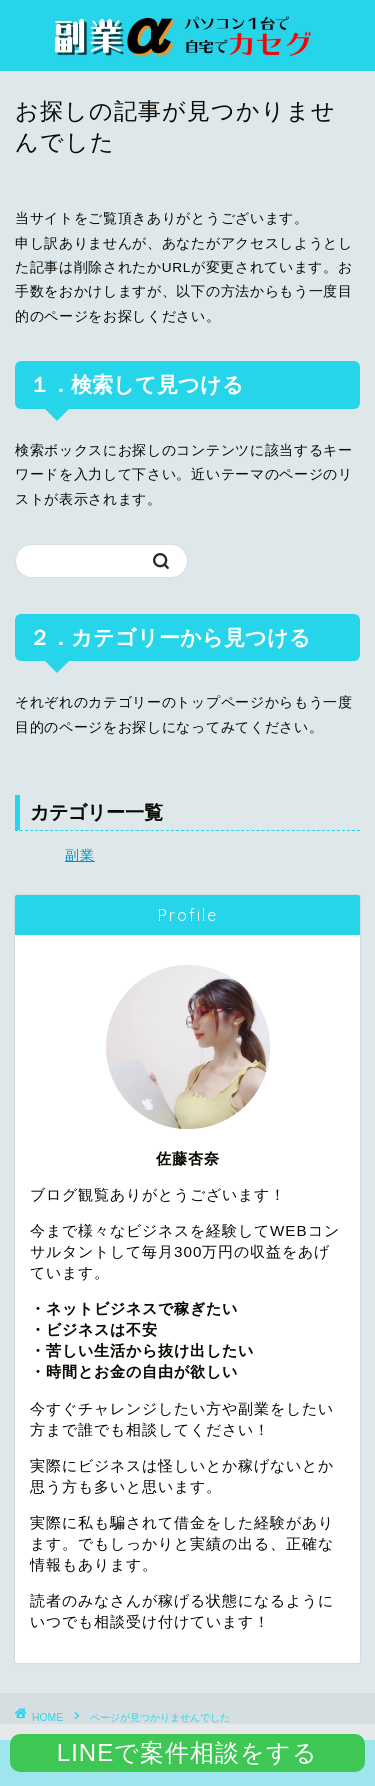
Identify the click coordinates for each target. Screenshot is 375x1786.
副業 (80, 855)
